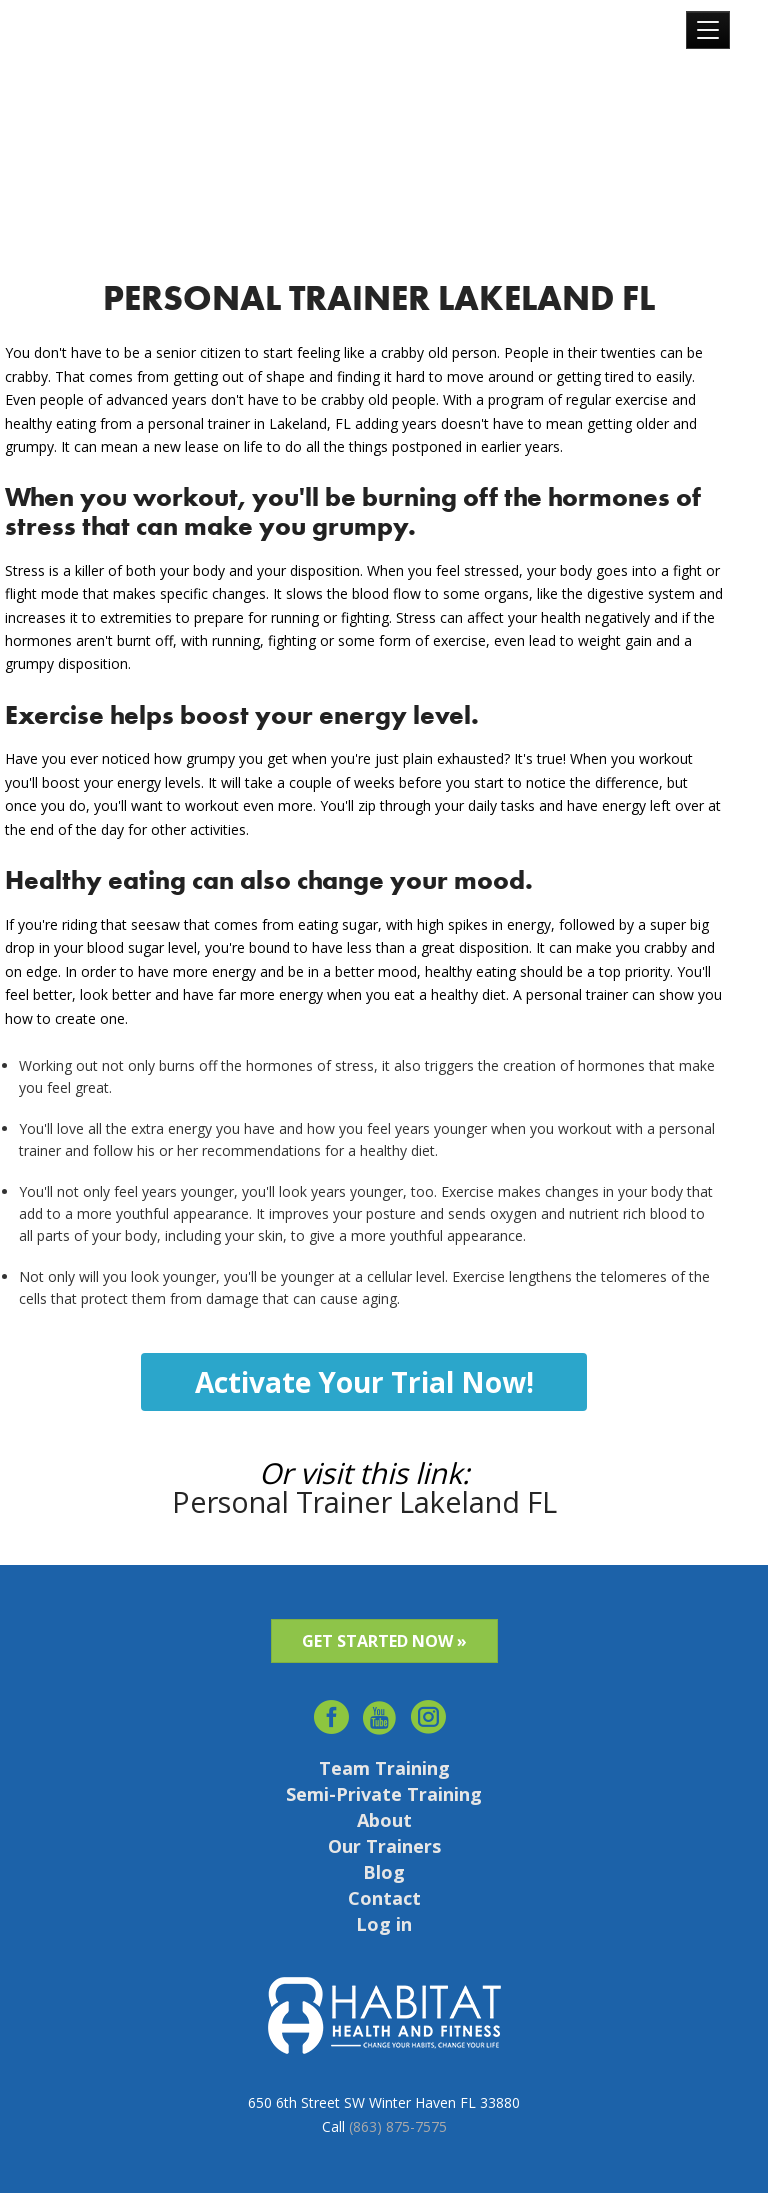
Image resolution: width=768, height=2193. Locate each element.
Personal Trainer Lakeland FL (364, 1501)
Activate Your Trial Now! (364, 1382)
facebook (331, 1711)
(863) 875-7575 (398, 2126)
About (384, 1820)
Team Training (384, 1768)
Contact (384, 1898)
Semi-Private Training (384, 1794)
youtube (380, 1711)
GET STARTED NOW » (384, 1641)
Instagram (429, 1711)
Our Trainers (384, 1846)
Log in (384, 1924)
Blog (384, 1872)
